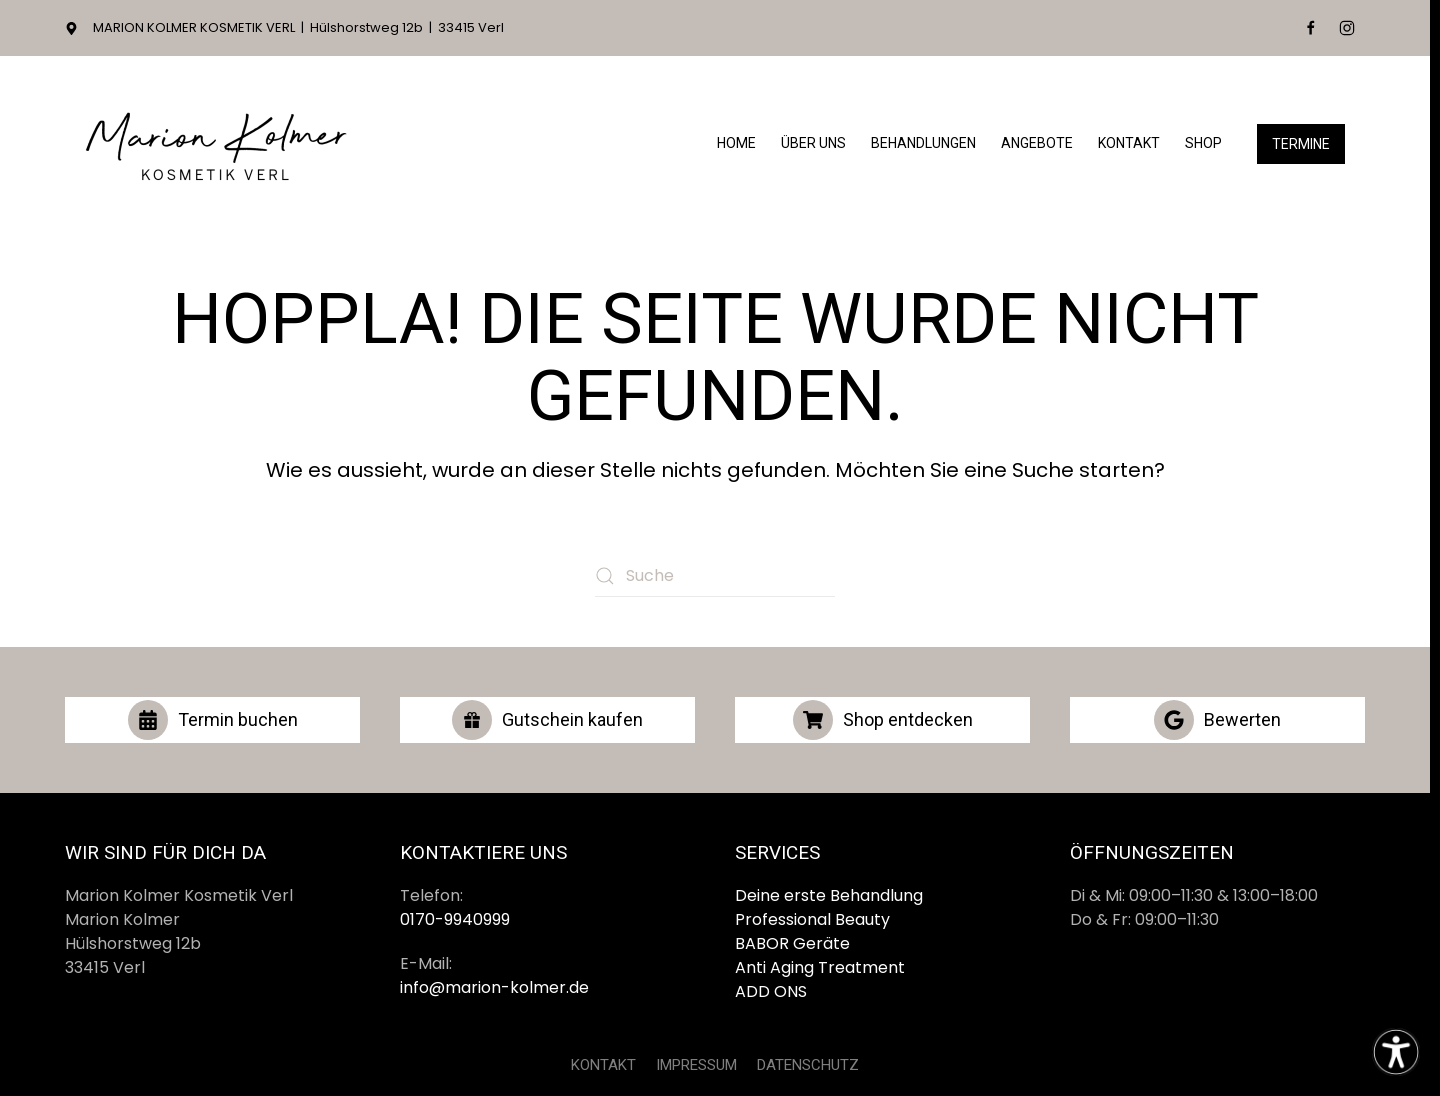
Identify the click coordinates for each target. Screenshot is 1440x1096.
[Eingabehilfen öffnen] (1396, 1052)
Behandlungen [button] (923, 143)
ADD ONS (771, 991)
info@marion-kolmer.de (494, 987)
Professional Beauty (812, 919)
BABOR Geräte (792, 943)
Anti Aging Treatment (820, 967)
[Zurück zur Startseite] (215, 143)
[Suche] (715, 576)
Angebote (1037, 143)
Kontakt (1129, 143)
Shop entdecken (883, 720)
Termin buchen (213, 720)
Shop (1203, 143)
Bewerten (1217, 720)
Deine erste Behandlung (829, 895)
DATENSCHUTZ (808, 1065)
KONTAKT (603, 1065)
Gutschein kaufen (547, 720)
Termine (1301, 144)
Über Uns (813, 143)
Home (736, 143)
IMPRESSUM (696, 1065)
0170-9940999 (455, 919)
